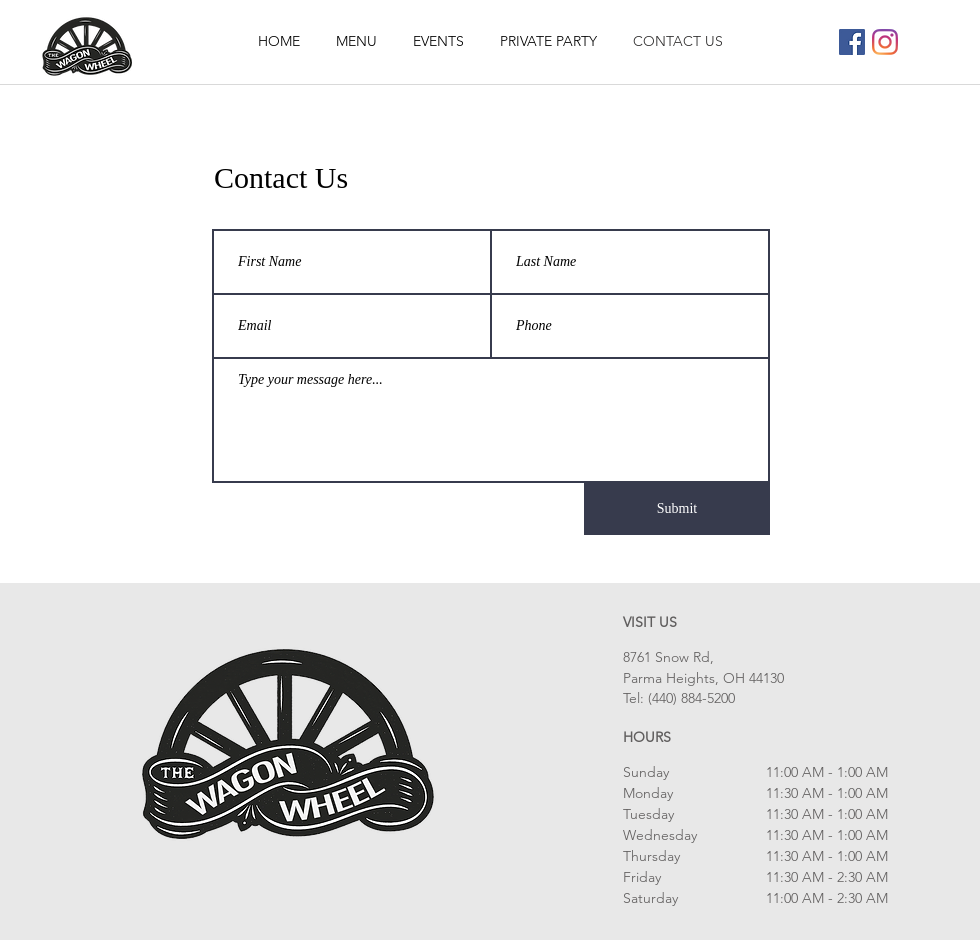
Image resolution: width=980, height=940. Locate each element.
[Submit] (677, 509)
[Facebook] (852, 42)
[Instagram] (885, 42)
